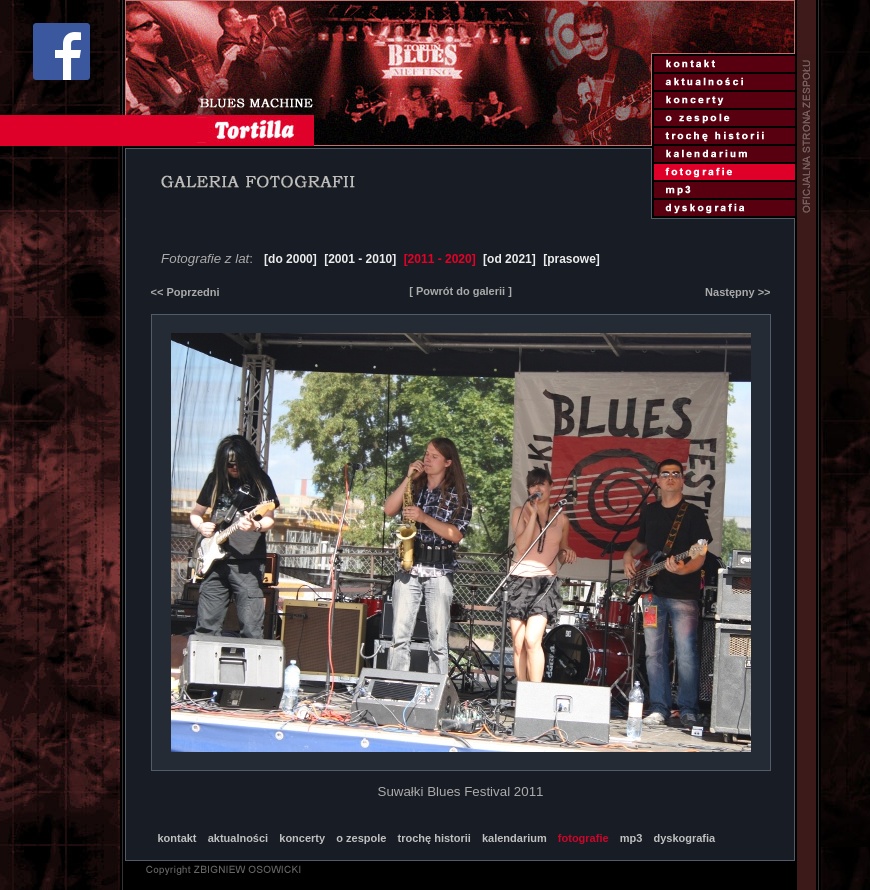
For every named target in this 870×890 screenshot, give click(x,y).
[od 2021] (509, 259)
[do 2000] (290, 259)
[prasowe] (571, 259)
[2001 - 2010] (360, 259)
